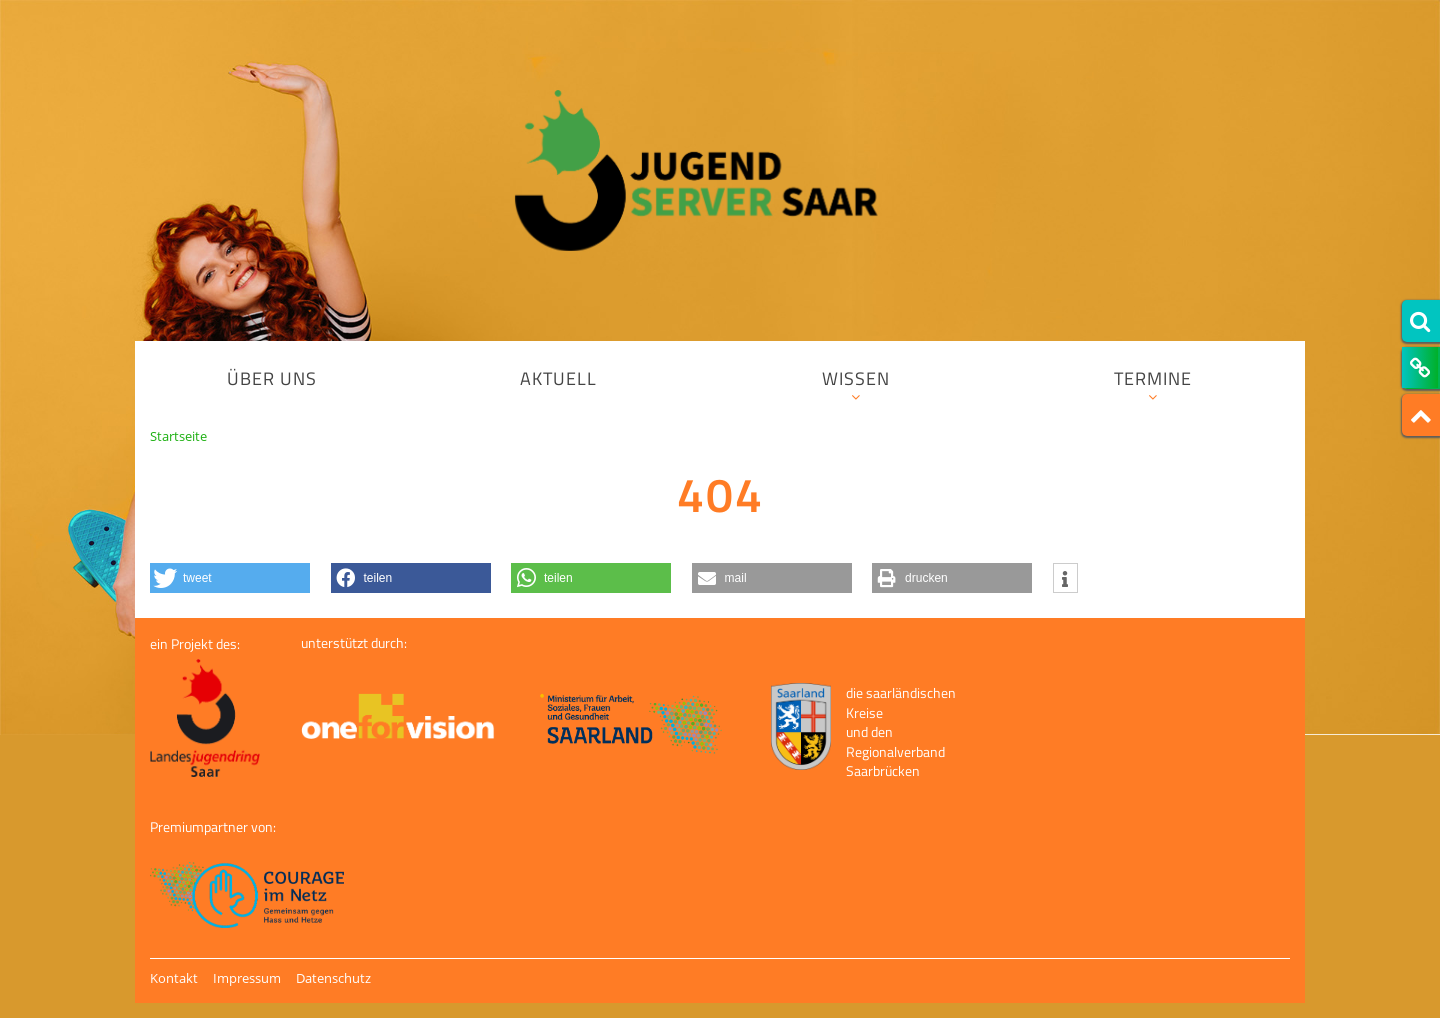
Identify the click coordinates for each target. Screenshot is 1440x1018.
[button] (230, 578)
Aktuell (558, 378)
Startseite (178, 436)
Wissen (856, 384)
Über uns (272, 378)
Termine (1153, 384)
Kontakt (174, 978)
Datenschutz (333, 978)
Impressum (247, 978)
